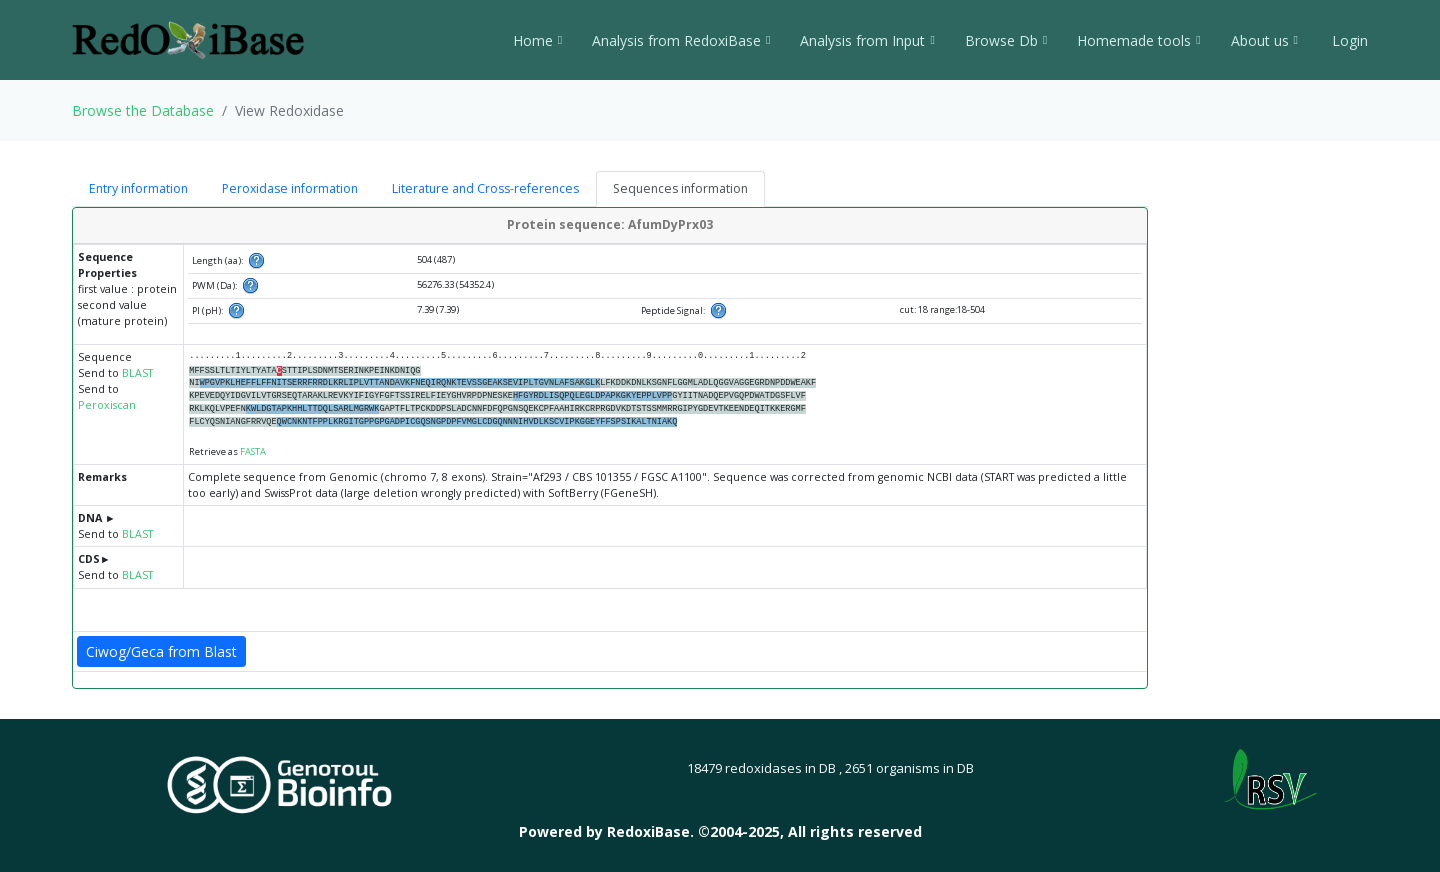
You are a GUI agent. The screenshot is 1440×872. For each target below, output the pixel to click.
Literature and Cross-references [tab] (485, 188)
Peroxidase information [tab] (290, 188)
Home (537, 40)
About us (1264, 40)
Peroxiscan (107, 405)
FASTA (253, 451)
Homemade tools (1138, 40)
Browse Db (1006, 40)
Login (1348, 40)
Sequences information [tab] (680, 188)
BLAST (137, 373)
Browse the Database (143, 110)
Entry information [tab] (138, 188)
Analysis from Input (867, 40)
